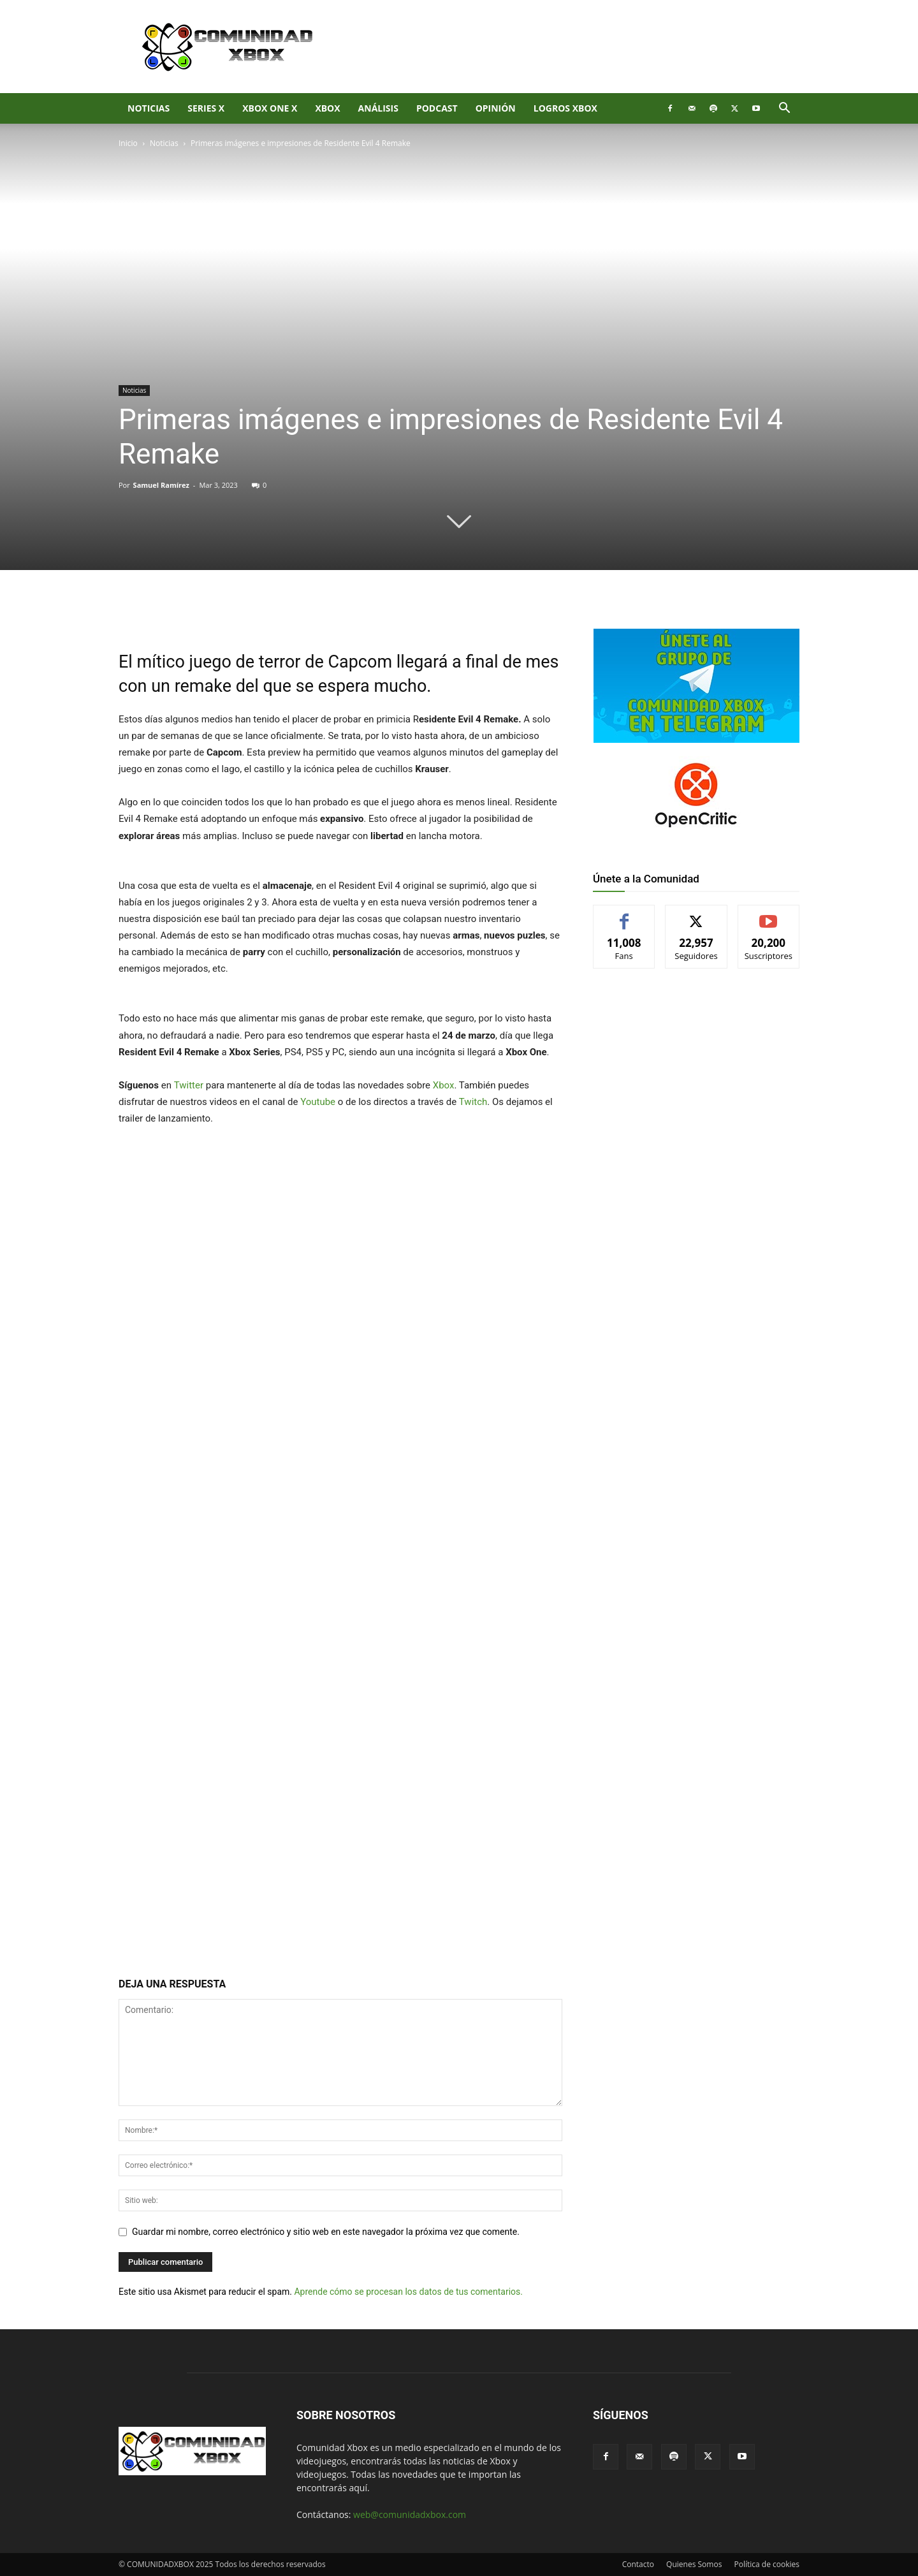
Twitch (473, 1102)
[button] (784, 109)
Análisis (378, 108)
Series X (205, 108)
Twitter (188, 1085)
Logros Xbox (565, 108)
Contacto (638, 2564)
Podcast (437, 108)
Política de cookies (766, 2564)
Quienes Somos (694, 2564)
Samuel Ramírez (161, 485)
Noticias (148, 108)
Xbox (444, 1085)
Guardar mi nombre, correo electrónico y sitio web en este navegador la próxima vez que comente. (326, 2232)
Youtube (317, 1102)
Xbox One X (269, 108)
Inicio (128, 143)
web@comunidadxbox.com (409, 2514)
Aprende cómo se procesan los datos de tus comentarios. (408, 2292)
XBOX (327, 108)
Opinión (496, 108)
